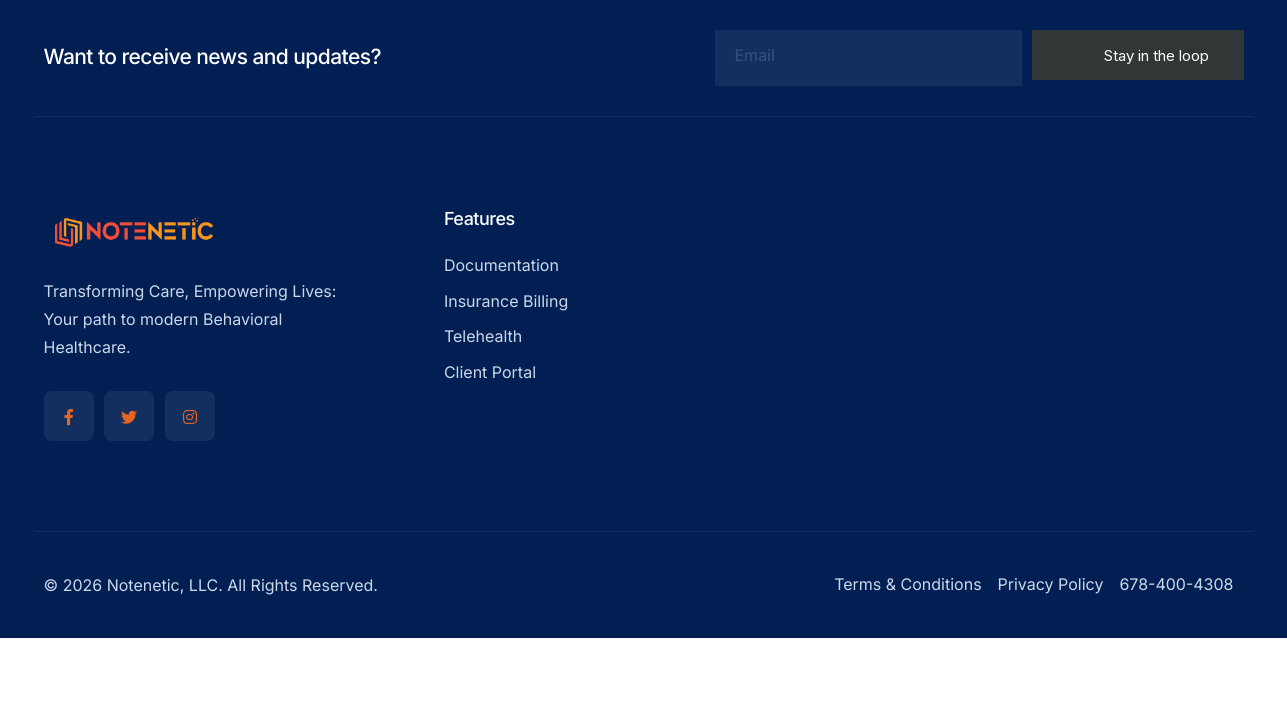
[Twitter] (129, 416)
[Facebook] (69, 416)
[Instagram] (190, 416)
